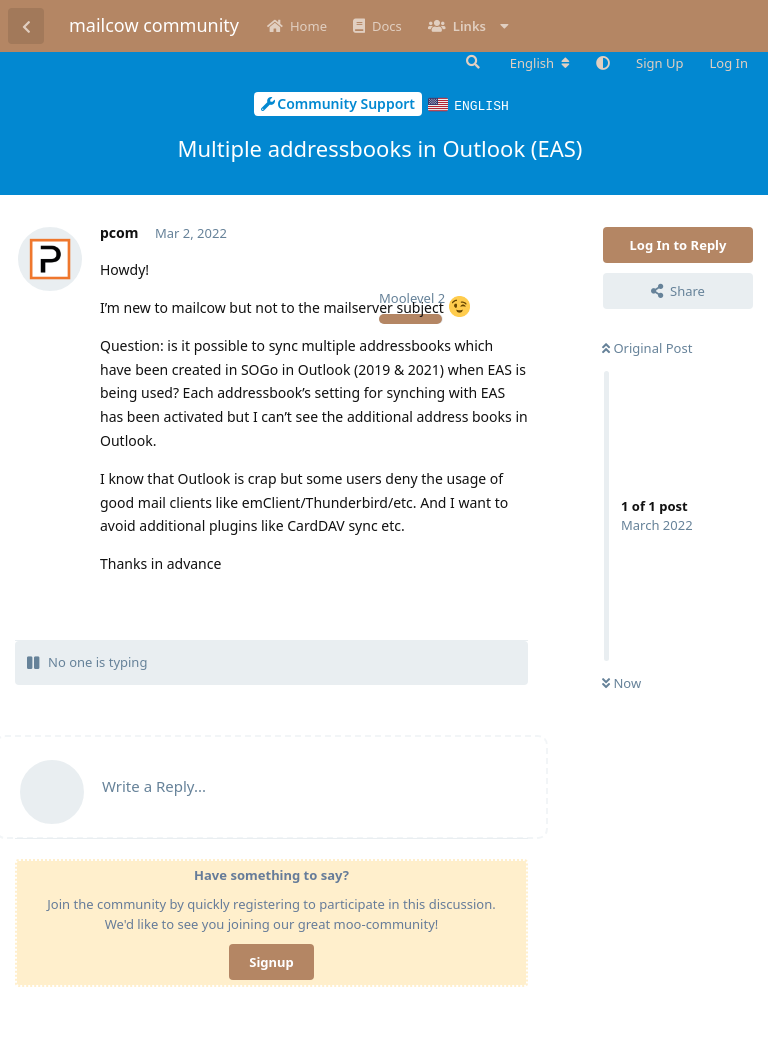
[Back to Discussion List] (26, 26)
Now (621, 682)
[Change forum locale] (540, 63)
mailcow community (154, 25)
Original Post (647, 347)
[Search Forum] (471, 62)
